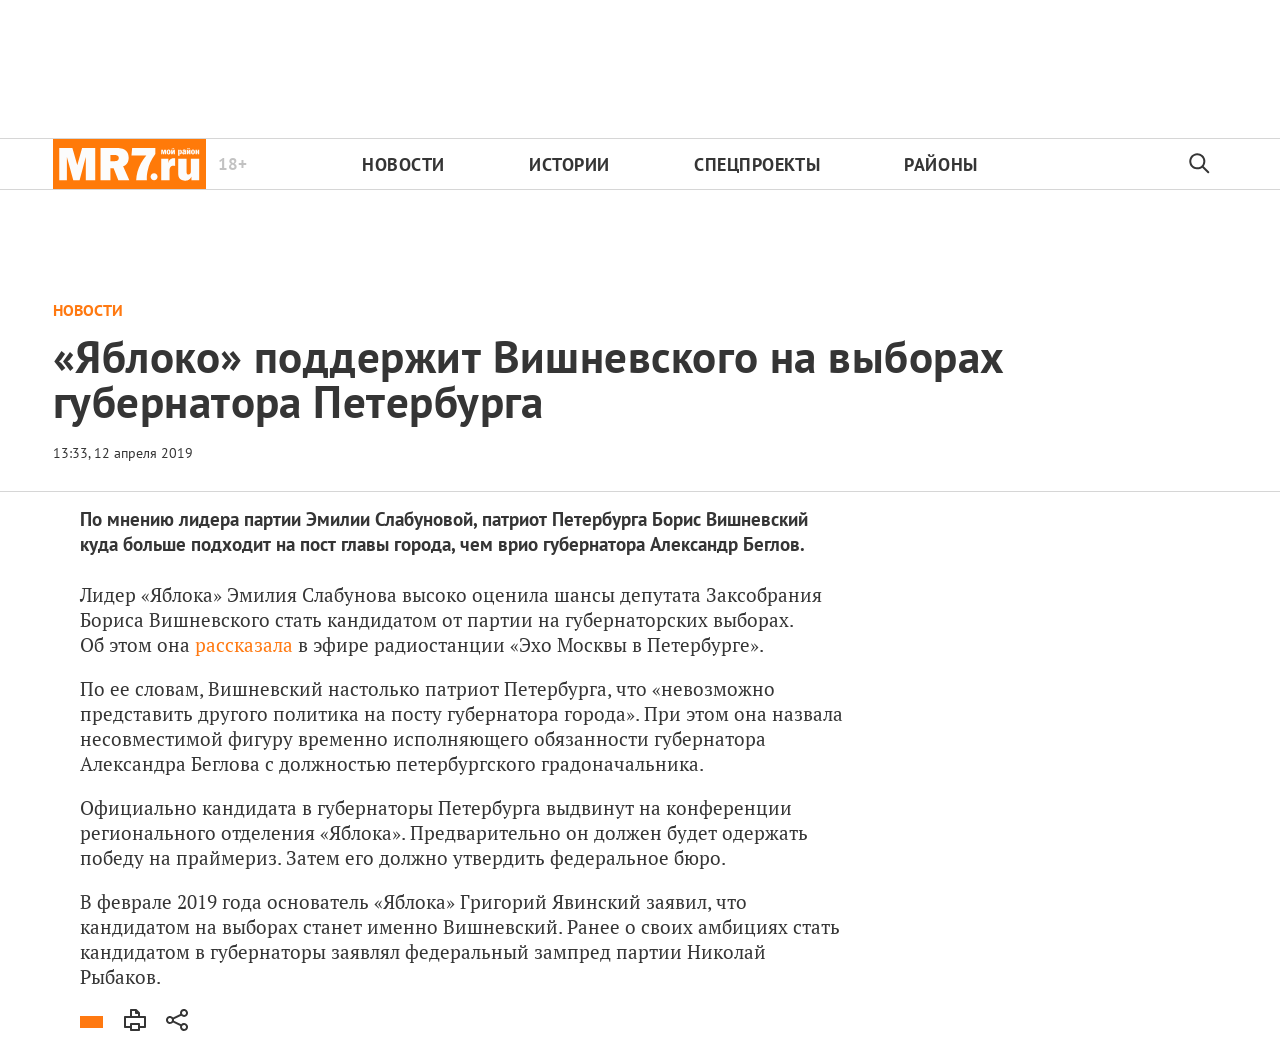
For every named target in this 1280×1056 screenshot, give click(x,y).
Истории (569, 164)
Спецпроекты (757, 164)
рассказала (244, 644)
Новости (403, 164)
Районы (940, 164)
